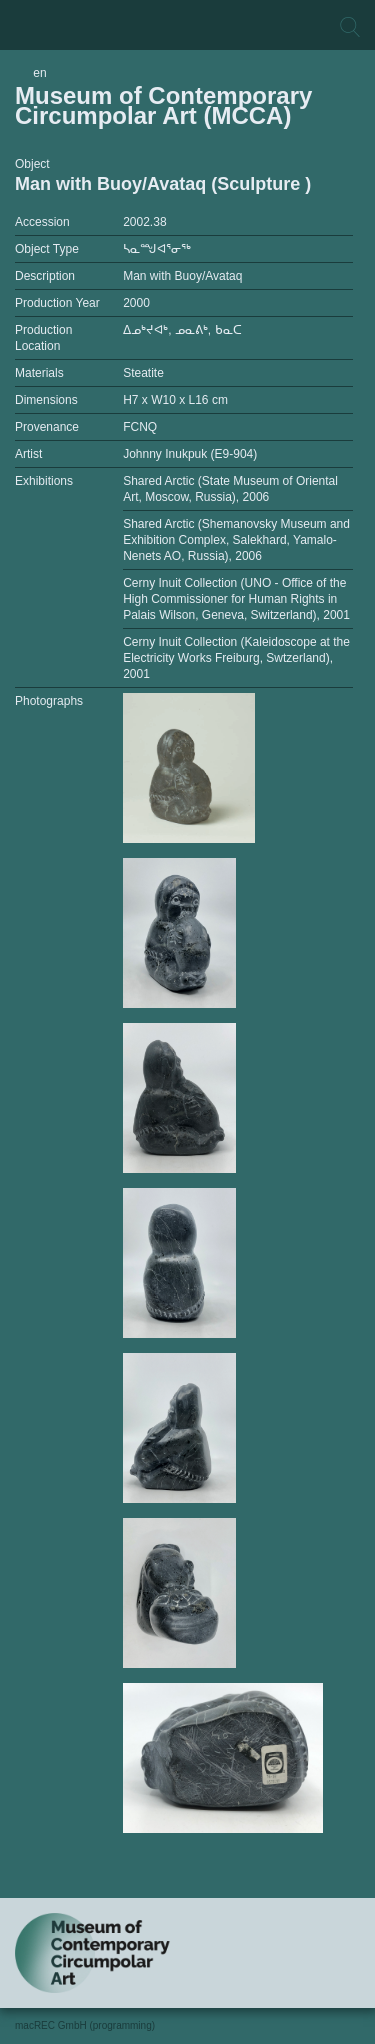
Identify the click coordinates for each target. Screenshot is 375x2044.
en (39, 73)
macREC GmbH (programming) (85, 2025)
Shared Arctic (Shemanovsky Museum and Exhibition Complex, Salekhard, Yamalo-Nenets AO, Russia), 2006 (236, 540)
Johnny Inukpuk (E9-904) (190, 454)
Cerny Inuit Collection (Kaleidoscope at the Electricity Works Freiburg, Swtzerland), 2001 (236, 658)
